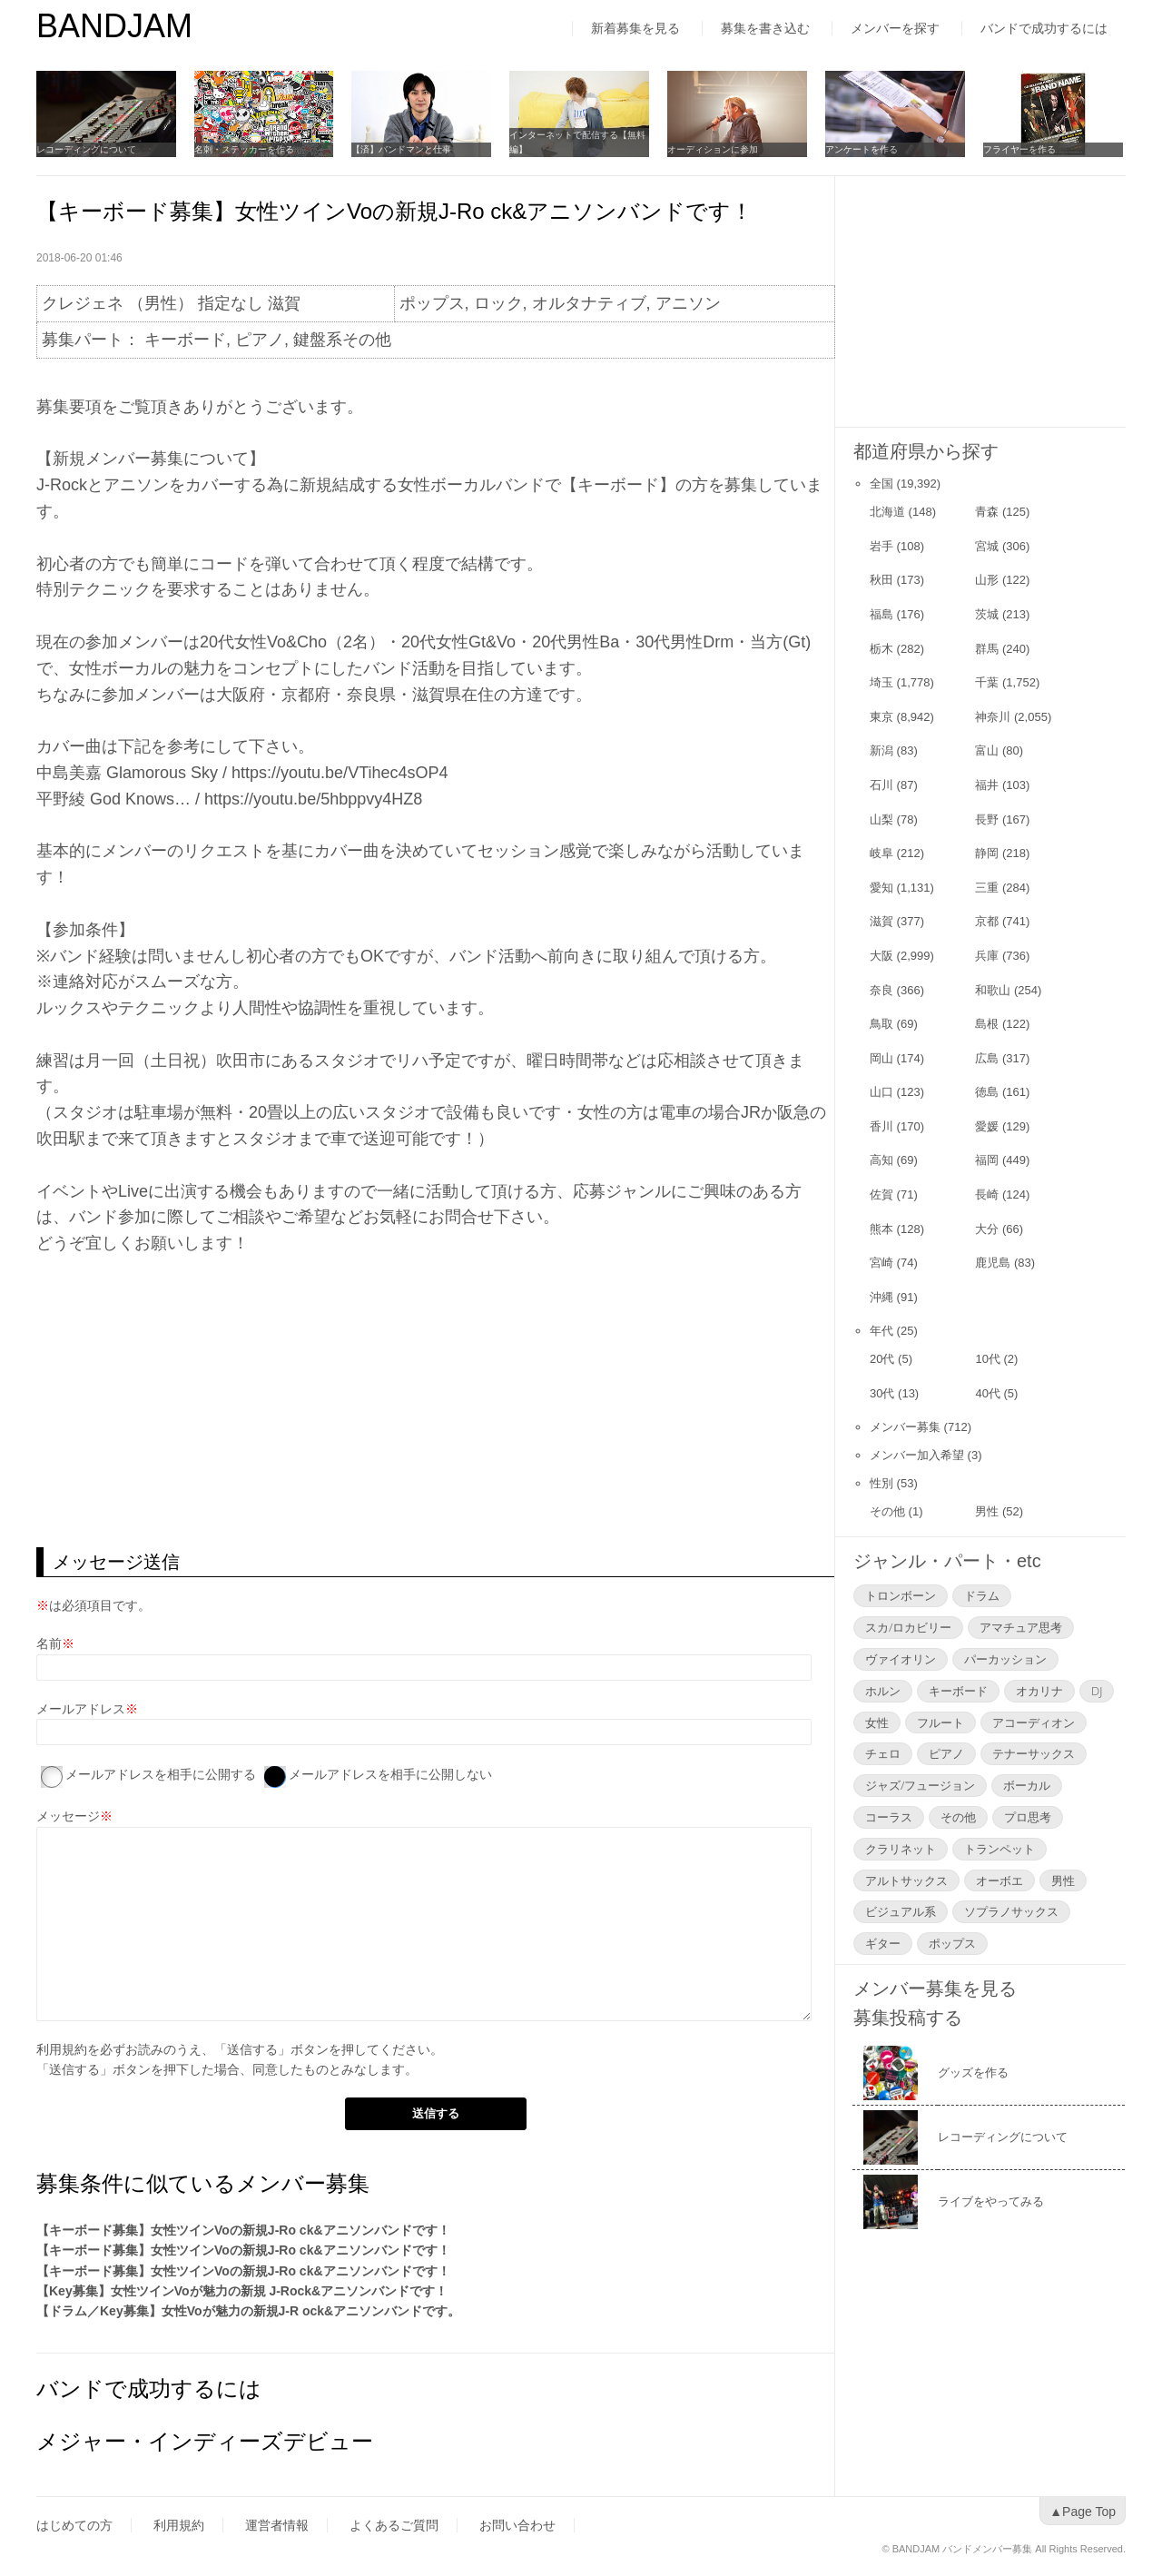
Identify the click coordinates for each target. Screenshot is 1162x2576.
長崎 (987, 1194)
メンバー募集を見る (935, 1989)
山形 (987, 580)
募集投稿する (907, 2018)
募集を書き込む (765, 28)
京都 (987, 921)
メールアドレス (80, 1709)
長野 (987, 819)
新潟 (881, 750)
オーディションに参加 (713, 149)
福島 (881, 614)
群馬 (987, 649)
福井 (987, 785)
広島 (987, 1058)
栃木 (881, 649)
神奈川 (992, 717)
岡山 (881, 1058)
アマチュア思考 (1021, 1627)
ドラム (982, 1595)
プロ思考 (1027, 1817)
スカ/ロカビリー (908, 1627)
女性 (877, 1722)
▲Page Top (1082, 2511)
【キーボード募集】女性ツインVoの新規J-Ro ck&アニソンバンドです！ (243, 2230)
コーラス (888, 1817)
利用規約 (61, 2049)
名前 (49, 1643)
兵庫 (987, 955)
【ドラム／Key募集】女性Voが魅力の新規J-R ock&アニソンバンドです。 (248, 2311)
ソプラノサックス (1011, 1911)
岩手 (881, 546)
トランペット (999, 1849)
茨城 (987, 614)
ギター (883, 1943)
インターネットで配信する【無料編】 (578, 142)
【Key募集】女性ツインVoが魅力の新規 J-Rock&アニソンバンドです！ (242, 2291)
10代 (987, 1359)
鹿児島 (992, 1262)
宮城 (987, 546)
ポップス (952, 1943)
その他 (887, 1511)
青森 (987, 511)
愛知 (881, 887)
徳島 (987, 1092)
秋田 (881, 580)
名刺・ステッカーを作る (244, 149)
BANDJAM (114, 25)
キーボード (958, 1691)
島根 (987, 1024)
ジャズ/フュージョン (920, 1785)
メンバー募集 (905, 1427)
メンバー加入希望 (917, 1455)
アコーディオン (1033, 1722)
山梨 (881, 819)
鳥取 (881, 1024)
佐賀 (881, 1194)
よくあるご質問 (394, 2525)
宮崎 (881, 1262)
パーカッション (1005, 1659)
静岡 (987, 853)
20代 (882, 1359)
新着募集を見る (635, 28)
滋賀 (881, 921)
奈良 (881, 990)
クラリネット (900, 1849)
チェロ (883, 1753)
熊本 (881, 1229)
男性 (987, 1511)
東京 (881, 717)
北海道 (887, 511)
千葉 (987, 682)
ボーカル (1026, 1785)
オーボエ (999, 1880)
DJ (1096, 1691)
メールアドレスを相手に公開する (160, 1774)
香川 (881, 1126)
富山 (987, 750)
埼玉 (881, 682)
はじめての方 (74, 2525)
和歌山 (992, 990)
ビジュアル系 (900, 1911)
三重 (987, 887)
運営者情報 (277, 2525)
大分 (987, 1229)
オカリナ (1039, 1691)
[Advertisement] (435, 1402)
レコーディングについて (86, 149)
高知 (881, 1160)
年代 (881, 1330)
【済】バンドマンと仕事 (402, 149)
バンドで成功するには (1044, 28)
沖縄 (881, 1297)
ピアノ (946, 1753)
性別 (881, 1483)
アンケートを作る (862, 149)
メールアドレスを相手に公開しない (390, 1774)
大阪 (881, 955)
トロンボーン (900, 1595)
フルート (940, 1722)
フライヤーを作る (1020, 149)
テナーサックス (1033, 1753)
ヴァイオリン (900, 1659)
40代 (987, 1393)
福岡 (987, 1160)
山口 (881, 1092)
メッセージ (68, 1816)
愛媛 (987, 1126)
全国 (881, 483)
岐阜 (881, 853)
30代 (882, 1393)
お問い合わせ (517, 2525)
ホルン (883, 1691)
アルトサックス (906, 1880)
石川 (881, 785)
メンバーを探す (895, 28)
